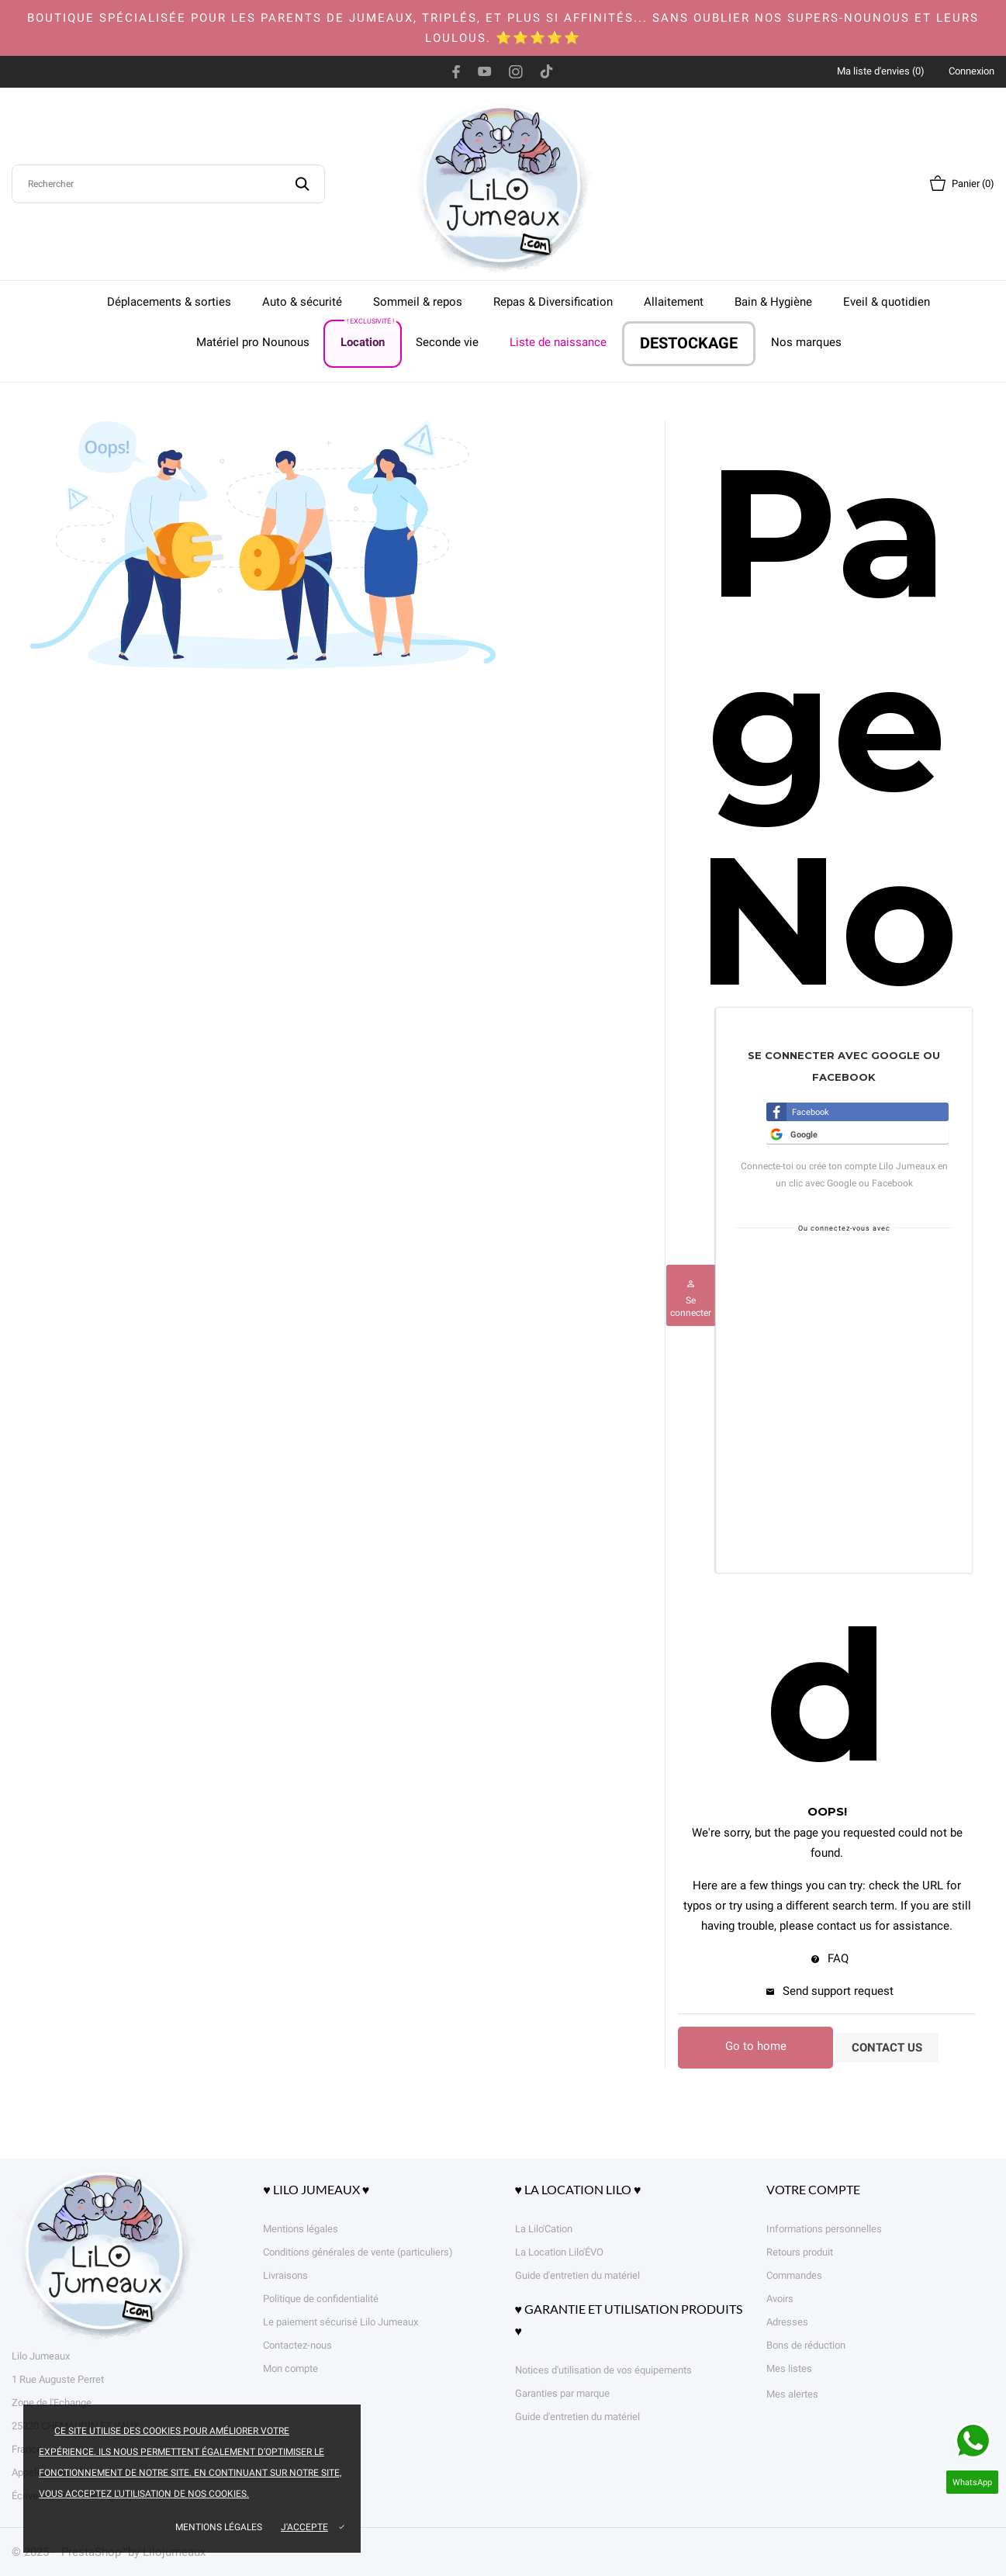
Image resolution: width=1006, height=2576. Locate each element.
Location (368, 335)
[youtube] (485, 71)
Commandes (794, 2275)
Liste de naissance (558, 342)
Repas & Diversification (553, 302)
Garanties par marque (562, 2393)
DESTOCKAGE (689, 343)
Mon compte (290, 2368)
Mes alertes (792, 2394)
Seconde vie (447, 342)
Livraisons (285, 2275)
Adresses (787, 2322)
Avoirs (779, 2298)
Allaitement (674, 302)
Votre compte (813, 2189)
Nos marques (806, 342)
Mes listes (789, 2368)
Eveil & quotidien (886, 302)
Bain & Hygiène (773, 302)
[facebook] (456, 71)
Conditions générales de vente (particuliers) (358, 2252)
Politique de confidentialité (321, 2298)
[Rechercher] (168, 183)
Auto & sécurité (302, 302)
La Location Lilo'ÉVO (559, 2252)
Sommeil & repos (417, 302)
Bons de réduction (805, 2345)
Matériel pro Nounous (252, 342)
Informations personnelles (824, 2229)
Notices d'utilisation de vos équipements (603, 2370)
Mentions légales (218, 2527)
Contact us (887, 2048)
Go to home (755, 2046)
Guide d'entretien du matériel (577, 2275)
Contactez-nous (297, 2345)
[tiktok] (546, 71)
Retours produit (799, 2252)
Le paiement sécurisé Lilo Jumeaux (340, 2322)
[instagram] (516, 71)
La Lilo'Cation (543, 2229)
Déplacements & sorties (169, 302)
